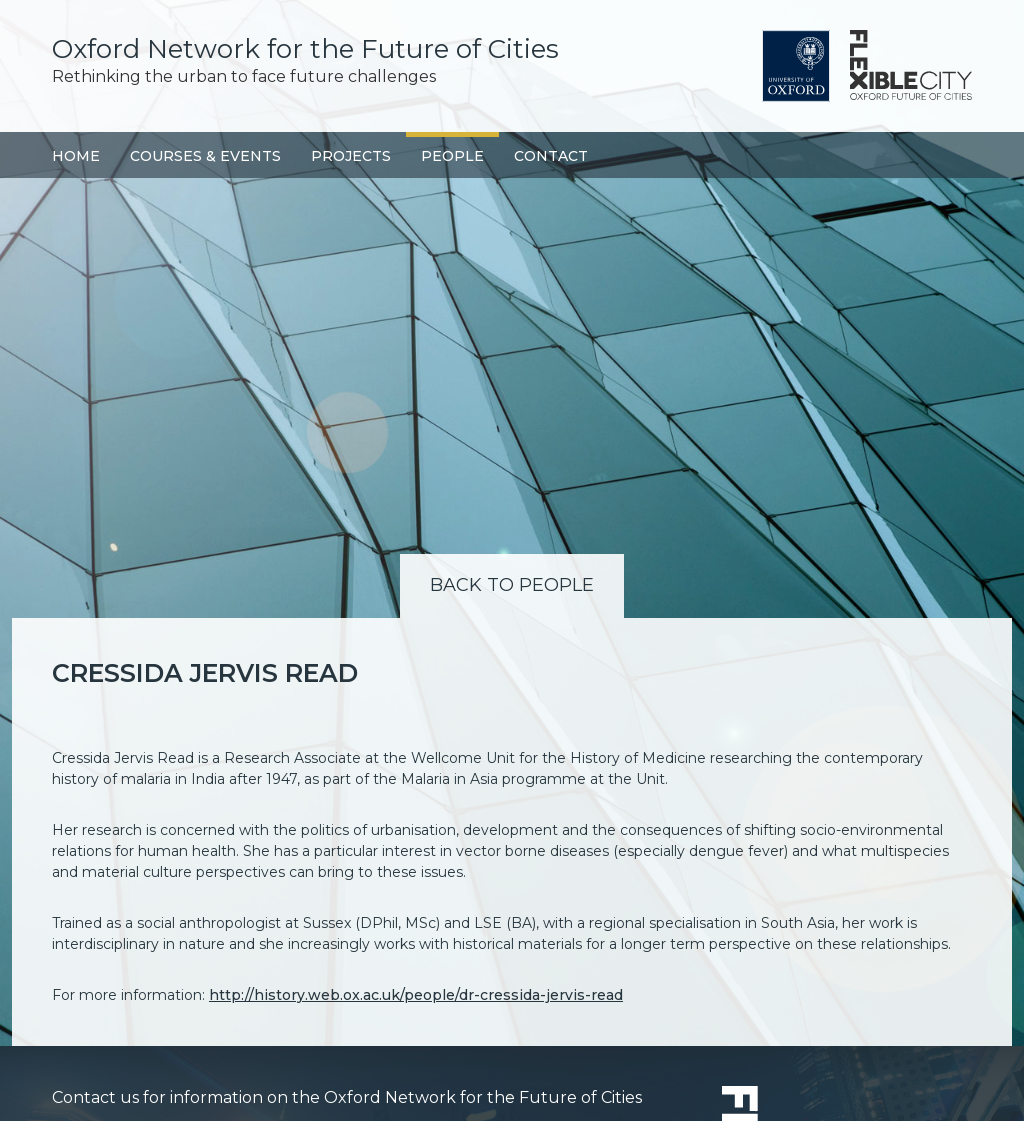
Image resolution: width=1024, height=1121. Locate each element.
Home (76, 156)
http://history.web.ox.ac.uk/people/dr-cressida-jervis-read (416, 995)
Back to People (512, 585)
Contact (551, 156)
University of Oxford (796, 66)
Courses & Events (205, 156)
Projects (351, 156)
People (452, 156)
